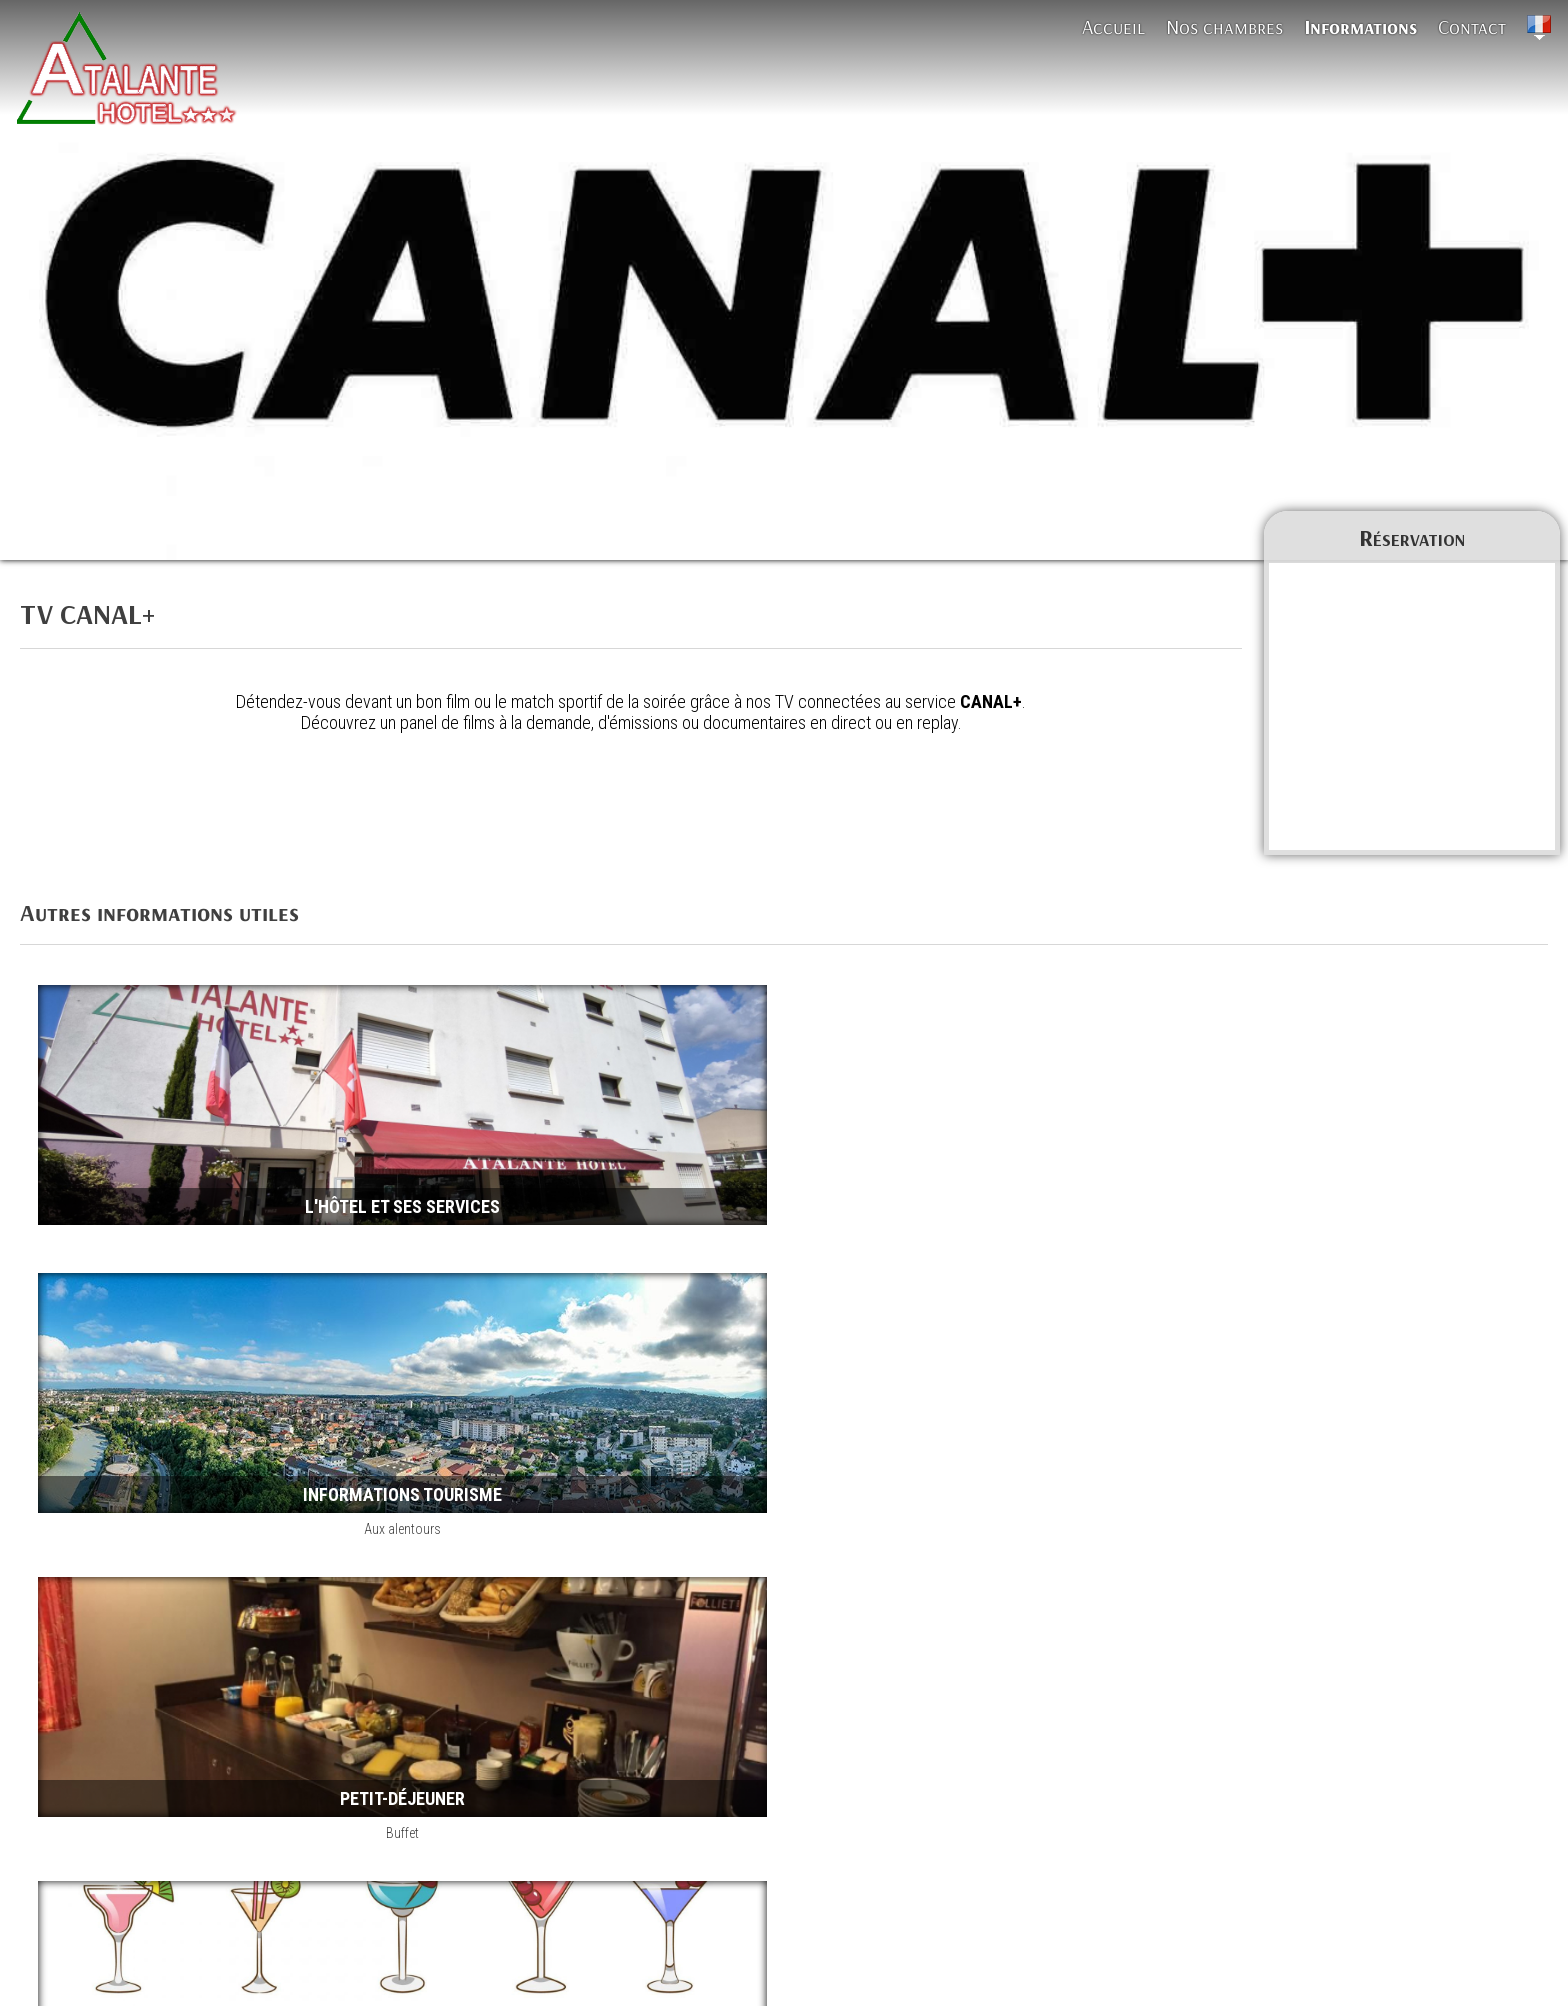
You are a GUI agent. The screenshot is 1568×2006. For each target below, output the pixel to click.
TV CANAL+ (262, 1930)
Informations (1360, 26)
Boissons (1082, 1421)
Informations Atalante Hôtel (126, 1930)
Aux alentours (1082, 1117)
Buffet (374, 1421)
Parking (374, 1725)
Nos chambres (1224, 26)
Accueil (1113, 26)
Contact (1472, 26)
